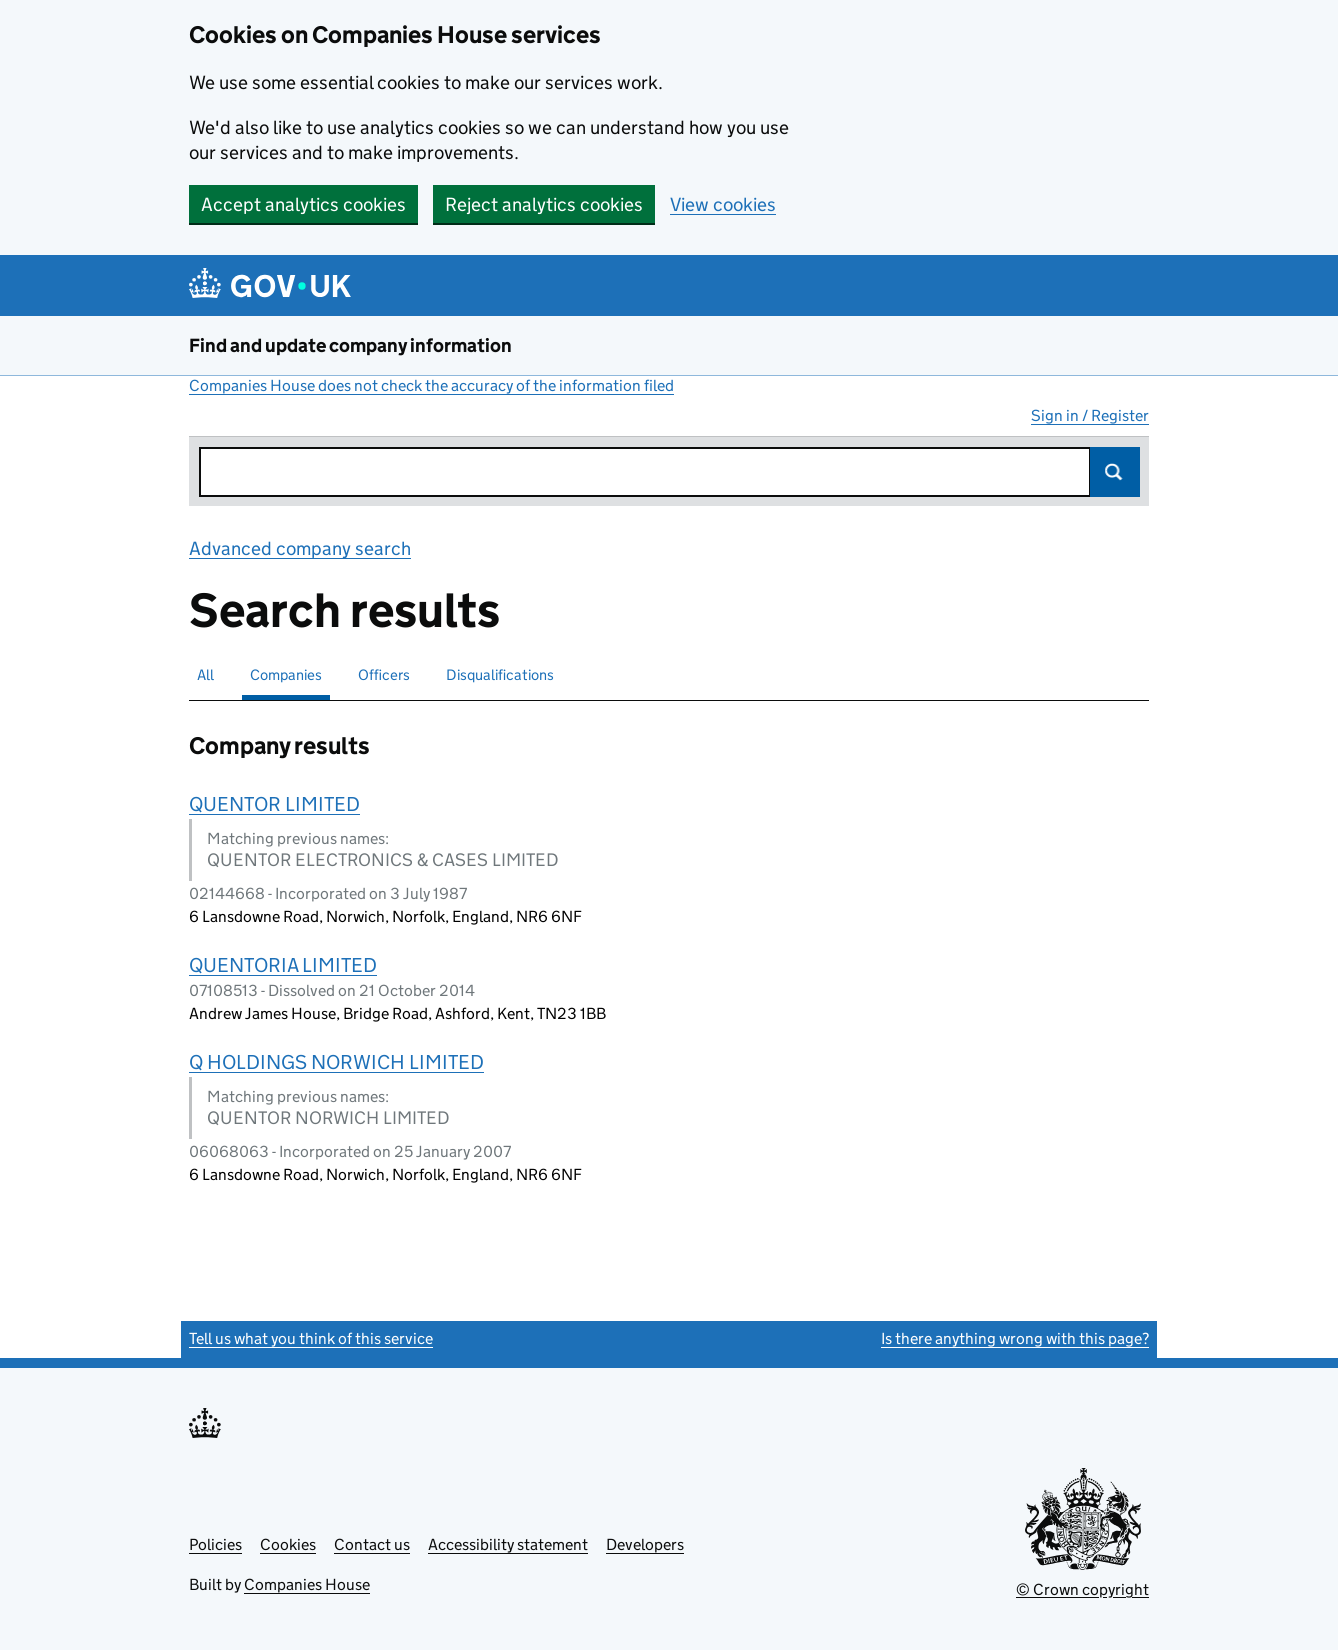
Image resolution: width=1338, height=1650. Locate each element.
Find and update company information (350, 345)
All (205, 674)
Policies (215, 1544)
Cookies (288, 1544)
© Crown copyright (1082, 1589)
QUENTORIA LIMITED (283, 965)
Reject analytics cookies (544, 204)
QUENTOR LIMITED (274, 804)
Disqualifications (500, 674)
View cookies (723, 204)
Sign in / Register (1090, 415)
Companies (286, 674)
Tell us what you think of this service (311, 1338)
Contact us (372, 1544)
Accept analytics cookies (303, 204)
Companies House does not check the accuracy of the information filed (431, 385)
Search (1115, 472)
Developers (645, 1544)
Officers (384, 674)
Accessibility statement (508, 1544)
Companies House (307, 1584)
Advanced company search (300, 548)
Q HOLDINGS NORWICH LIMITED (336, 1062)
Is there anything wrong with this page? (1015, 1338)
